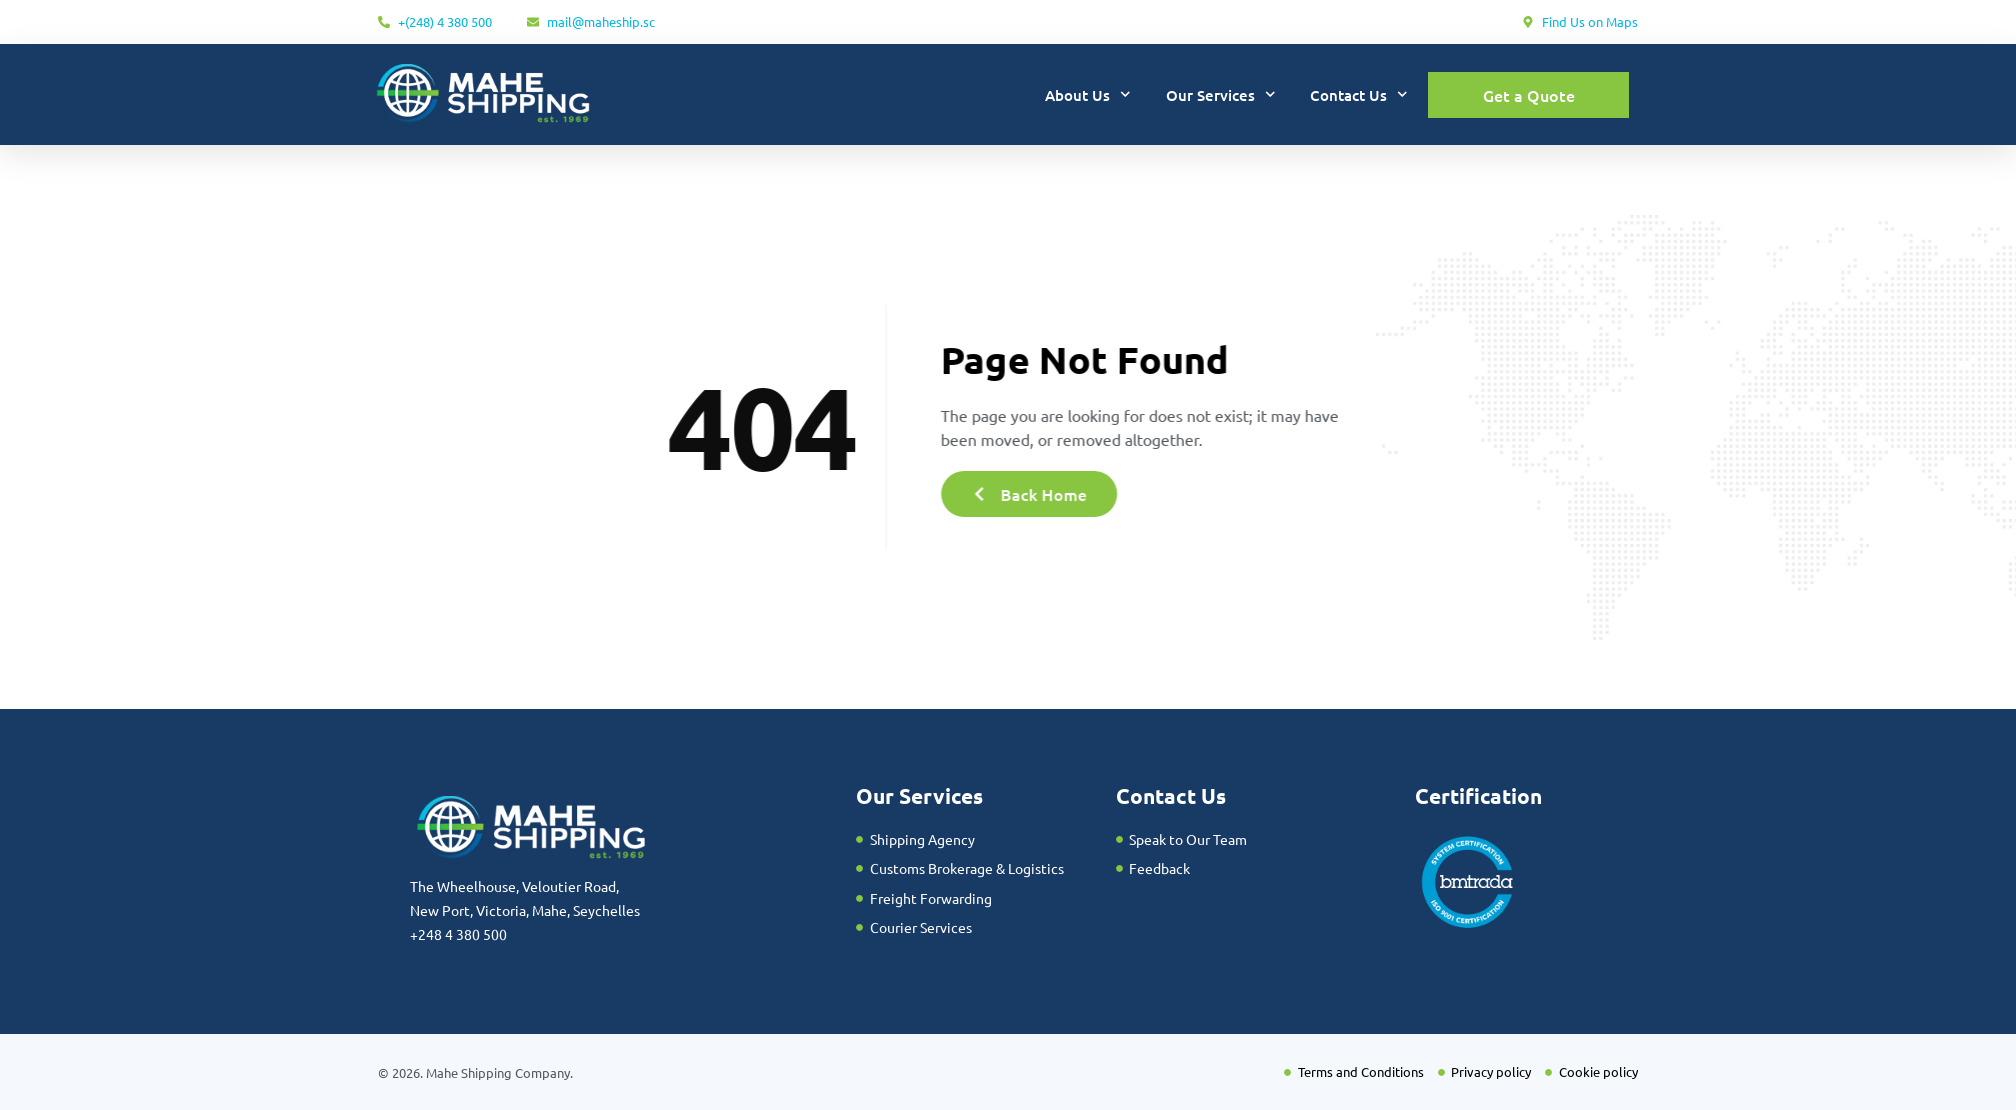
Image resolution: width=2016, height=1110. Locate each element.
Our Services (1221, 94)
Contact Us (1359, 94)
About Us (1088, 94)
